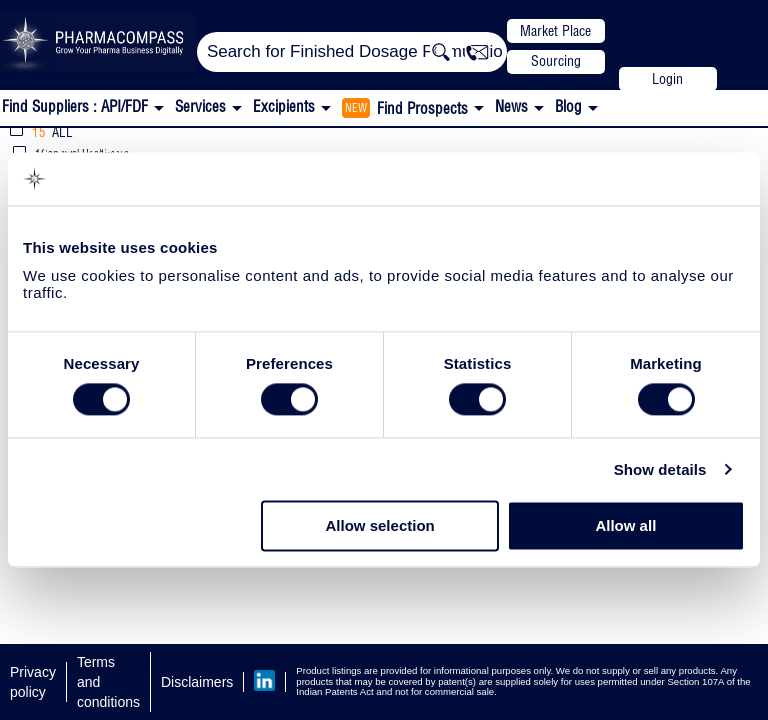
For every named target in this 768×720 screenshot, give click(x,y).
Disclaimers (197, 682)
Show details (660, 469)
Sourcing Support (556, 63)
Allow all (625, 526)
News (511, 106)
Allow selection (380, 526)
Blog (568, 106)
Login (667, 79)
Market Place (555, 31)
